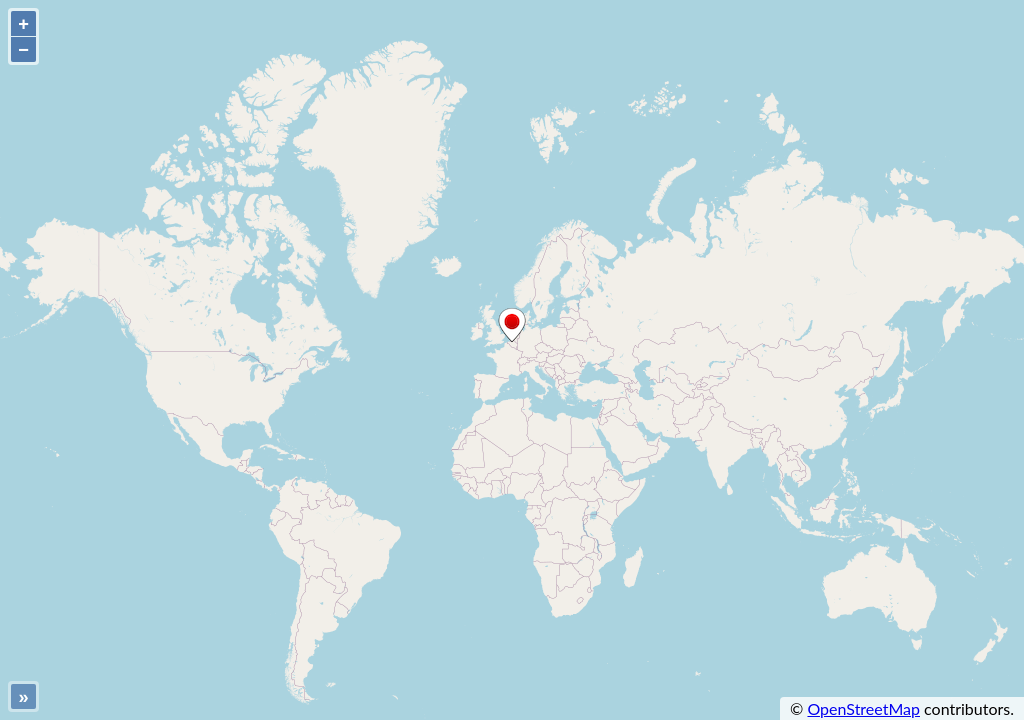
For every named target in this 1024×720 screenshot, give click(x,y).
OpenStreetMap (863, 708)
